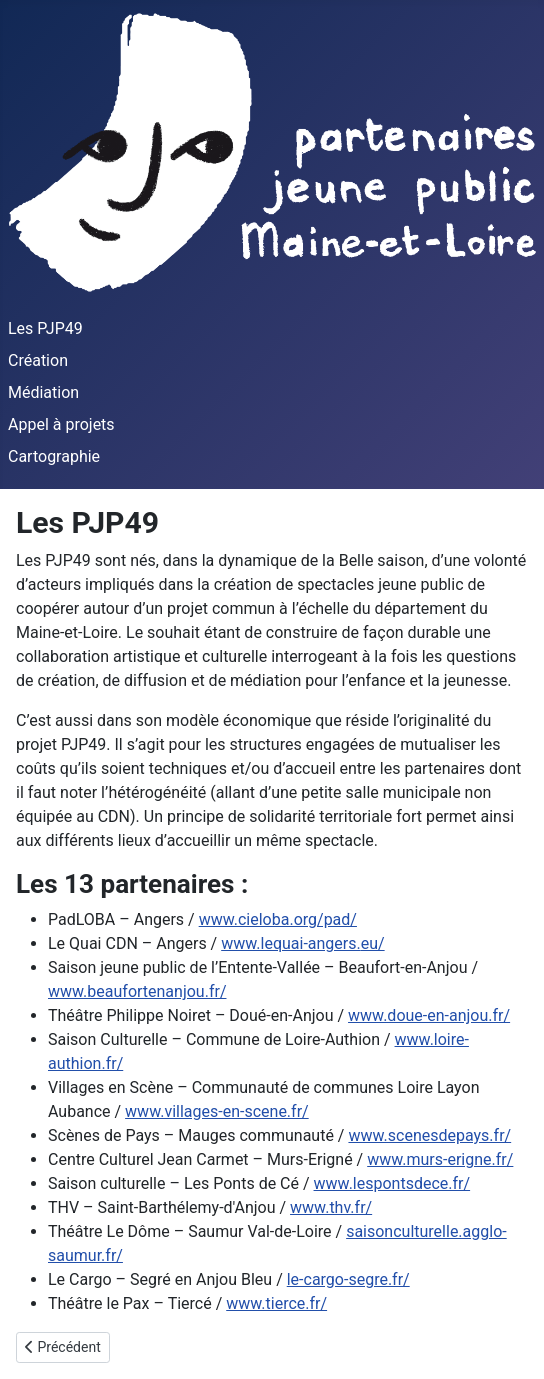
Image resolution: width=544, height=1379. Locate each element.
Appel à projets (61, 424)
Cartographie (54, 456)
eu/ (373, 943)
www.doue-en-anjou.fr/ (429, 1015)
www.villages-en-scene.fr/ (217, 1111)
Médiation (43, 392)
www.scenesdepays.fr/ (429, 1135)
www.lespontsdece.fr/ (392, 1183)
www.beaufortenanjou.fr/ (137, 991)
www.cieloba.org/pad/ (278, 919)
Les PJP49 (45, 328)
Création (38, 360)
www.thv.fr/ (331, 1207)
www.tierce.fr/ (276, 1303)
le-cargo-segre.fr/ (348, 1279)
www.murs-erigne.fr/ (440, 1159)
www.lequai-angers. (291, 943)
